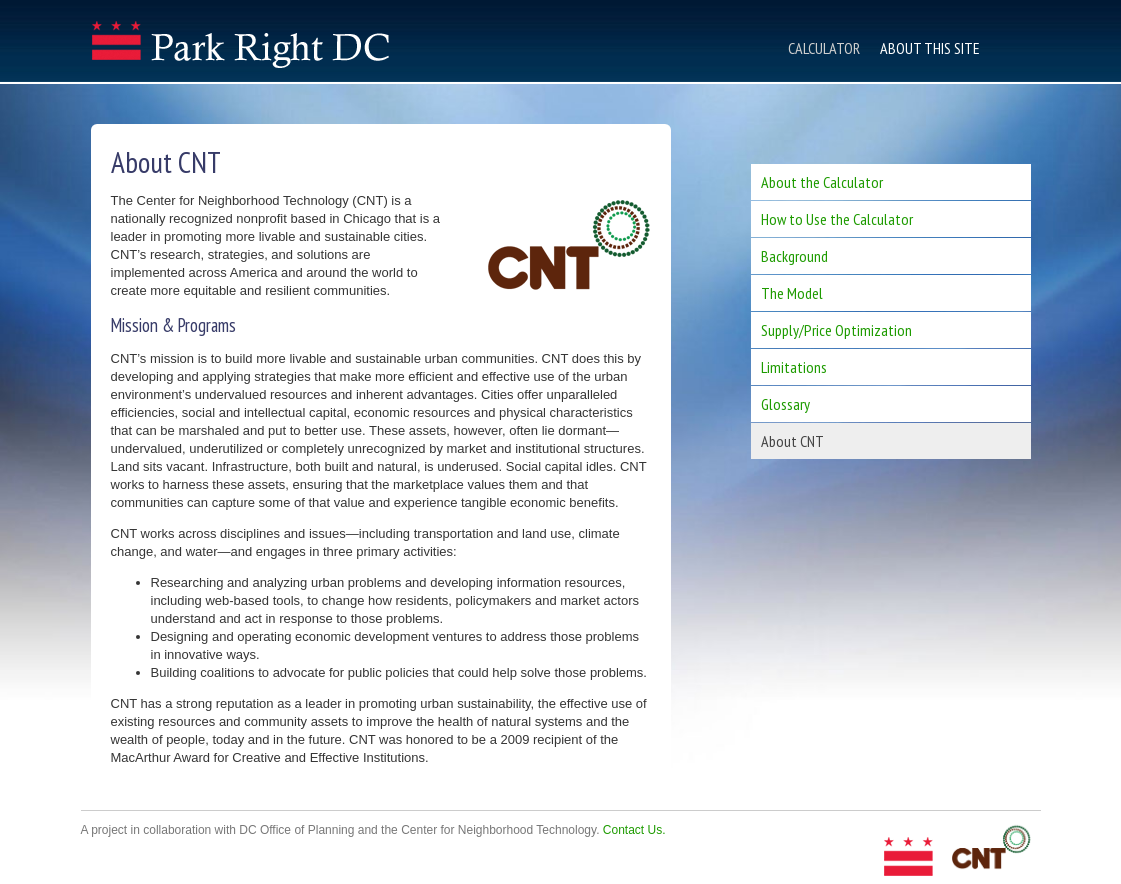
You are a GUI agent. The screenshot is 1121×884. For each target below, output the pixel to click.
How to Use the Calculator (837, 219)
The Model (792, 293)
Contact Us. (634, 830)
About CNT (792, 441)
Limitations (794, 367)
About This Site (930, 48)
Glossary (785, 404)
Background (794, 256)
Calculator (824, 48)
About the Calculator (822, 182)
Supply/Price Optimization (836, 330)
